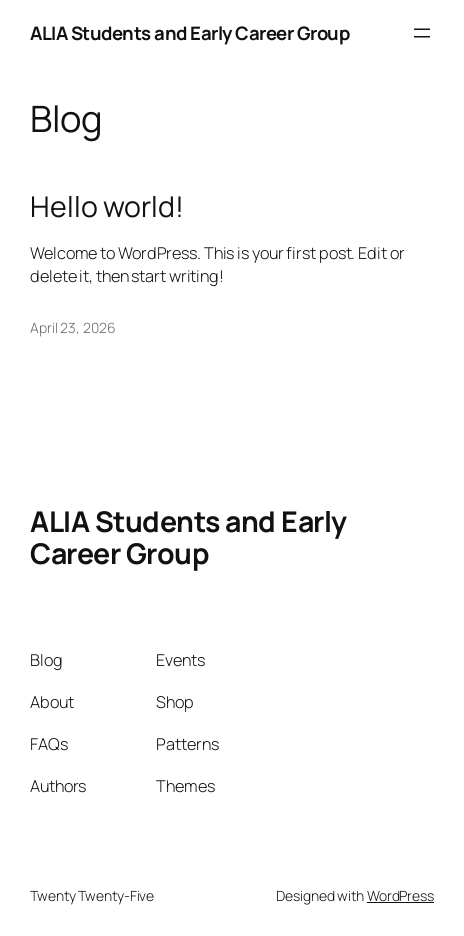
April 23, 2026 (73, 327)
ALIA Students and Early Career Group (189, 33)
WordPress (400, 895)
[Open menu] (422, 33)
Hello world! (107, 207)
